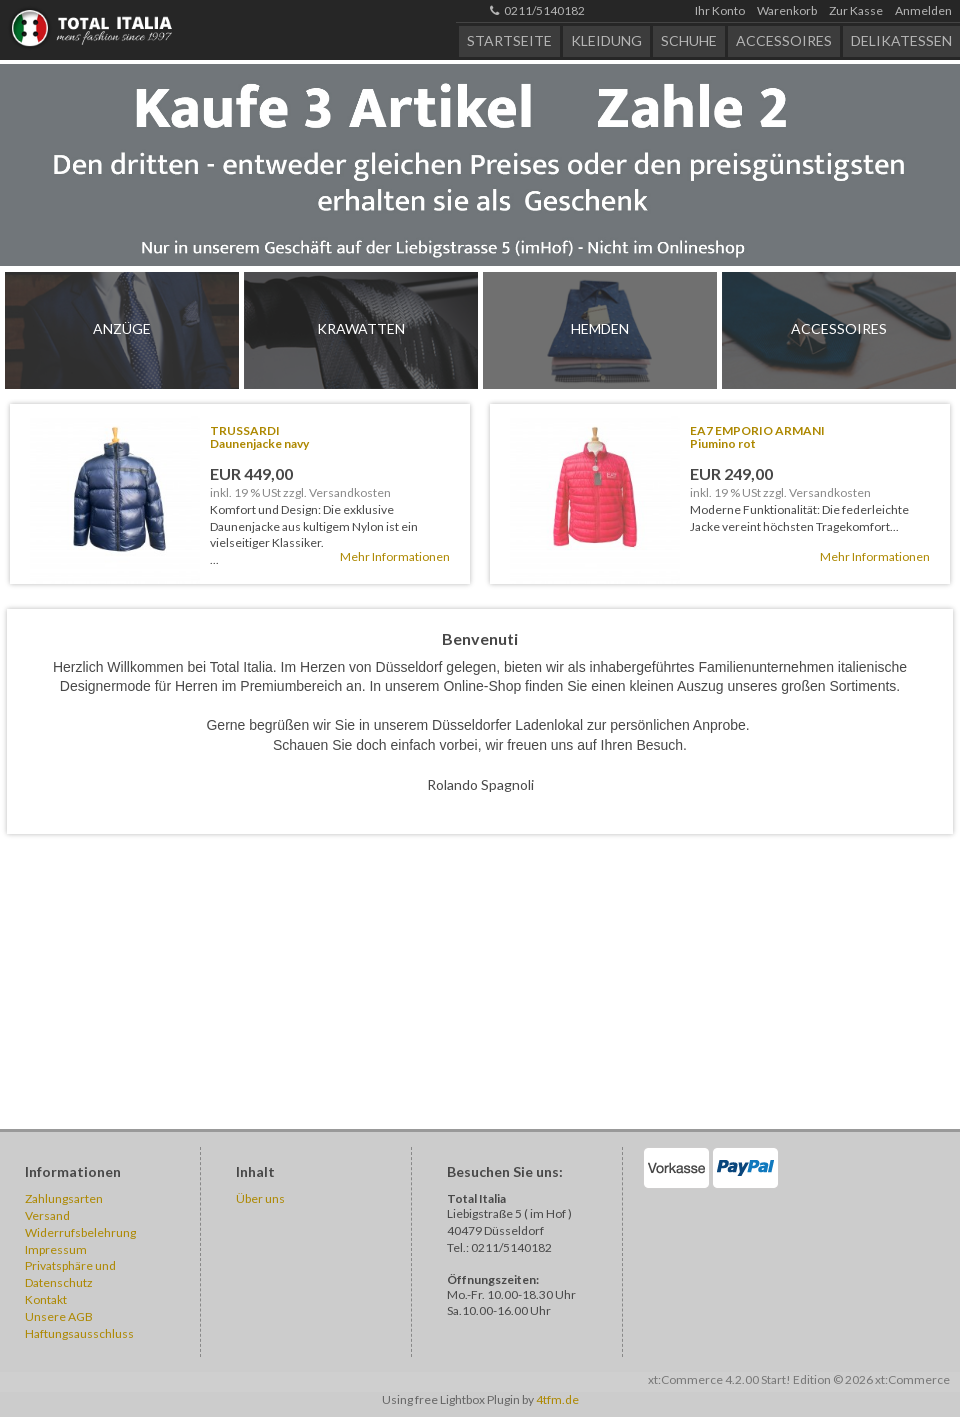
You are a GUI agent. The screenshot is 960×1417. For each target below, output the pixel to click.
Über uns (260, 1198)
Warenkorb (787, 10)
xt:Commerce (912, 1379)
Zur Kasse (856, 10)
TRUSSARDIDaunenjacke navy (259, 437)
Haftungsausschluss (79, 1333)
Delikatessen (901, 40)
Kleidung (606, 40)
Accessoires (784, 40)
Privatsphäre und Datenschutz (70, 1274)
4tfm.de (557, 1399)
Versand (47, 1215)
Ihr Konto (720, 10)
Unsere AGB (59, 1316)
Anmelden (923, 10)
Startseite (509, 40)
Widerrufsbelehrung (80, 1232)
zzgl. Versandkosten (337, 492)
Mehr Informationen (395, 556)
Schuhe (689, 40)
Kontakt (46, 1299)
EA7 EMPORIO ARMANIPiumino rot (757, 437)
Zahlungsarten (64, 1198)
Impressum (56, 1249)
